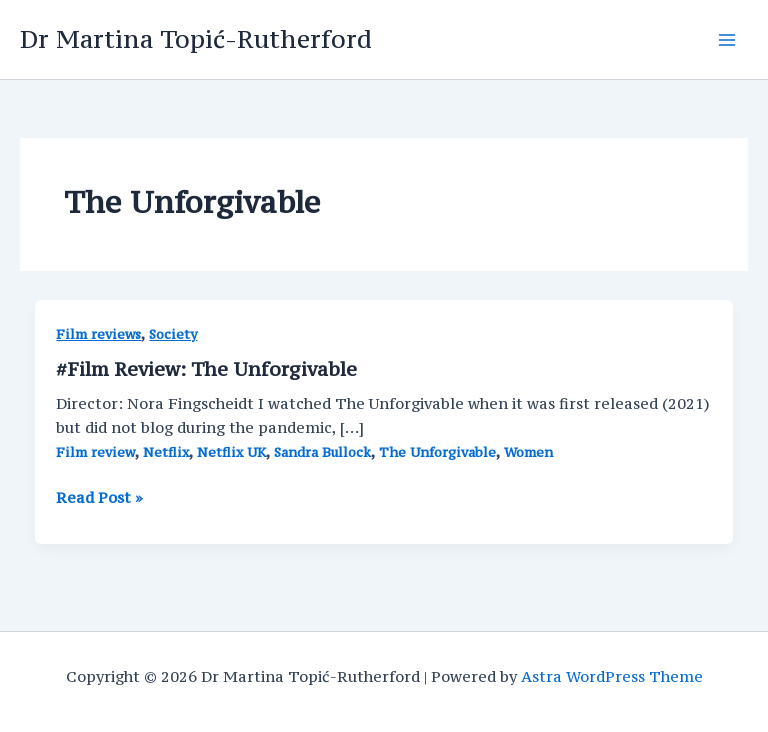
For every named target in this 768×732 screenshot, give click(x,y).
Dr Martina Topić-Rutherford (196, 39)
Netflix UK (231, 452)
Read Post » (99, 498)
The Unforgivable (437, 452)
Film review (95, 452)
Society (173, 334)
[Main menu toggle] (727, 40)
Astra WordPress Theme (612, 676)
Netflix (166, 452)
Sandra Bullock (322, 452)
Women (528, 452)
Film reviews (98, 334)
